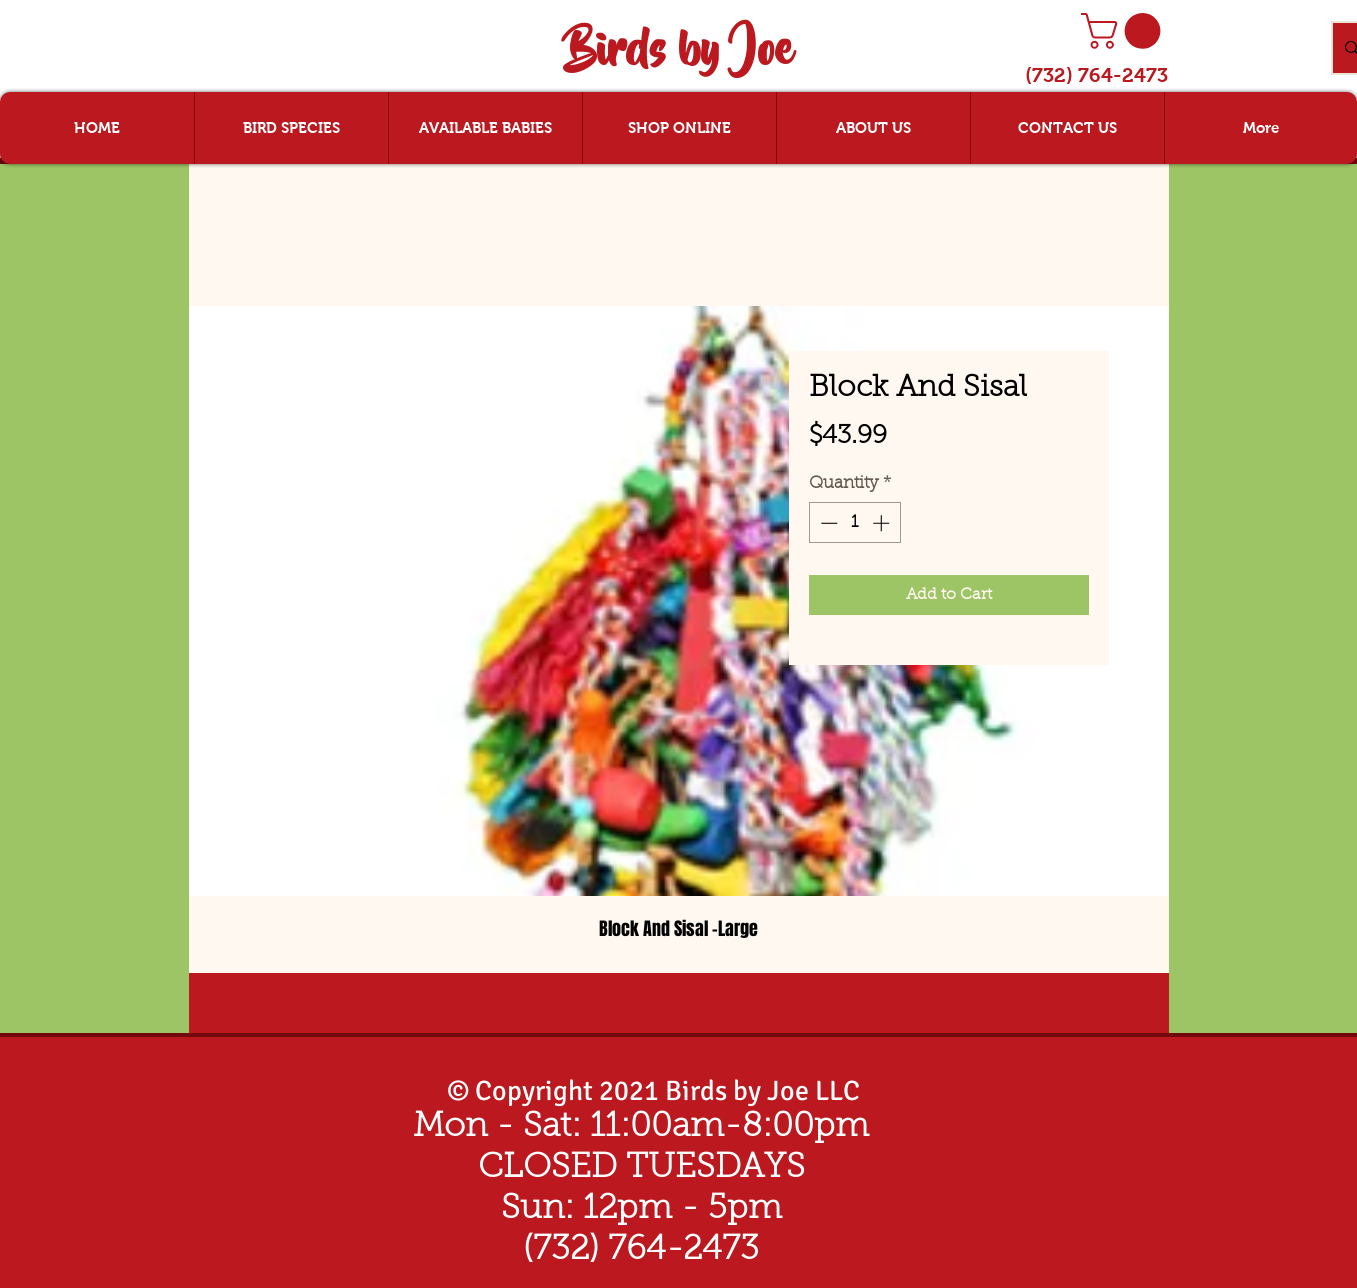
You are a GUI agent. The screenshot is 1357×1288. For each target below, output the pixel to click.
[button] (1125, 31)
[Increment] (883, 523)
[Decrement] (827, 523)
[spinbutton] (854, 523)
